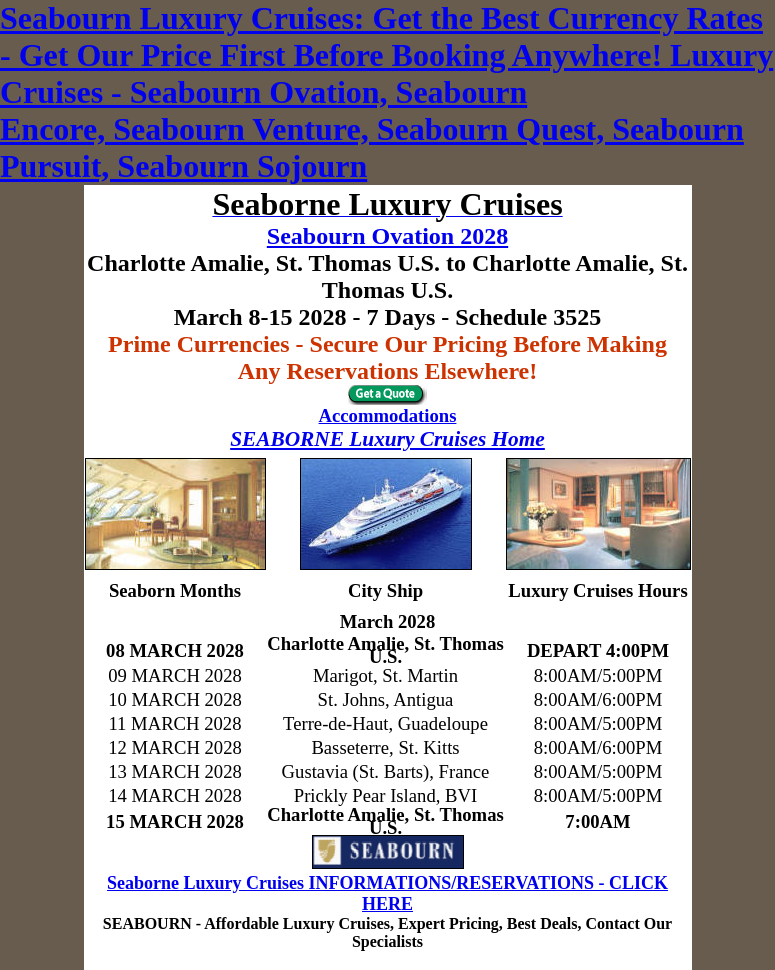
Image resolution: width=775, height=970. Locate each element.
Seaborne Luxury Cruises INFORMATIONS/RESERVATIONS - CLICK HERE (387, 893)
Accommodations (388, 415)
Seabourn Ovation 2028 (387, 236)
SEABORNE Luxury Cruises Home (387, 439)
